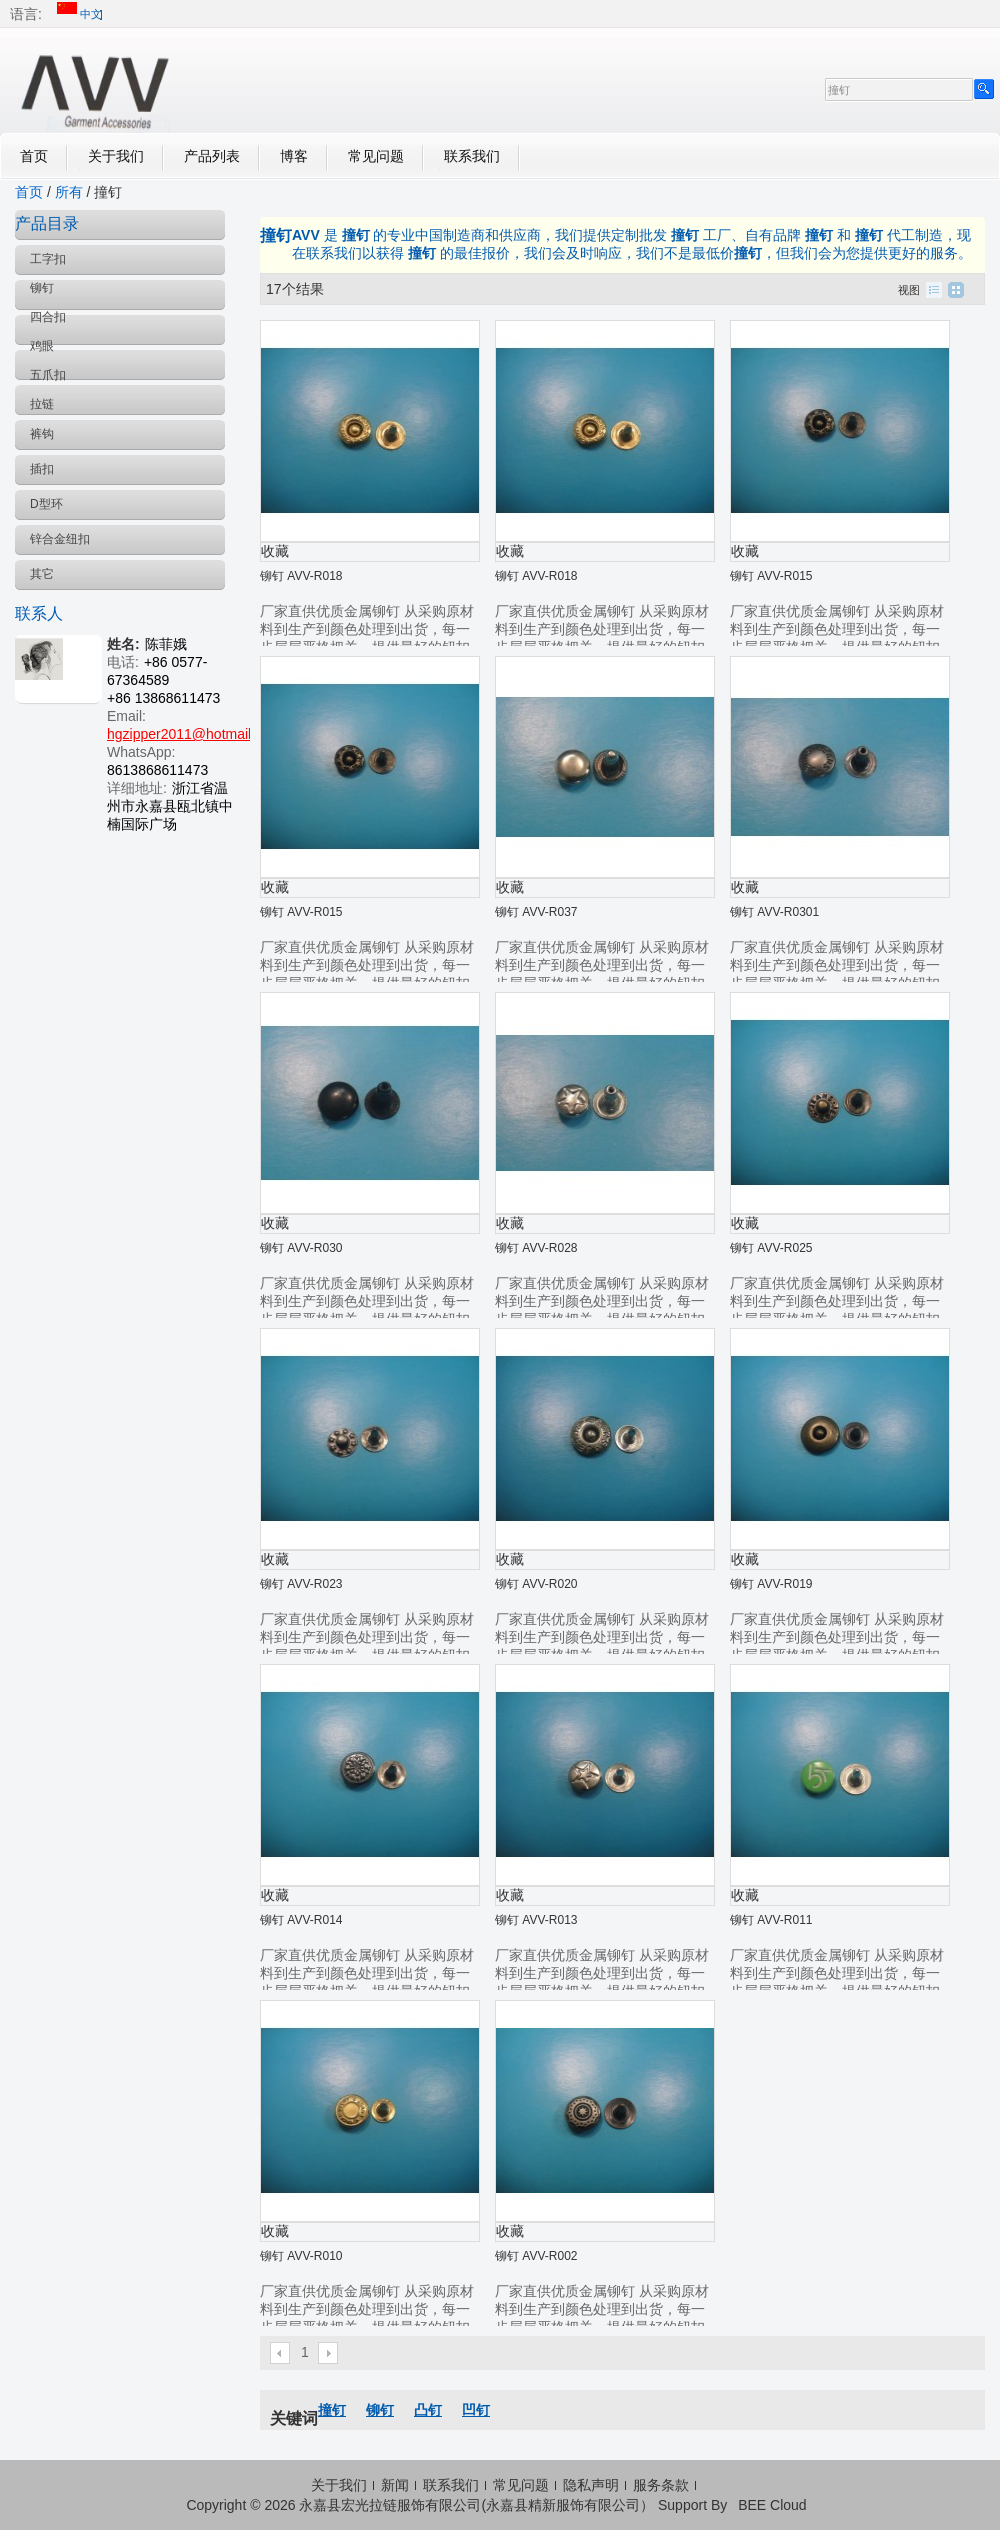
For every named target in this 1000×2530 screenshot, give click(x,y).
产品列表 (212, 156)
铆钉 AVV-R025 (771, 1248)
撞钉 (332, 2410)
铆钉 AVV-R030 (301, 1248)
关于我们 (116, 156)
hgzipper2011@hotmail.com (194, 734)
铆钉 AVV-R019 (771, 1584)
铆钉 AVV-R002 (536, 2256)
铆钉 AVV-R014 (301, 1920)
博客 (294, 156)
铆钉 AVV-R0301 (774, 912)
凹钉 (476, 2410)
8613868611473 (157, 770)
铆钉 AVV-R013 (536, 1920)
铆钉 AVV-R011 (771, 1920)
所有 (69, 192)
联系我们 (472, 156)
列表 (934, 290)
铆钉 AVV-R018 (301, 576)
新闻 (395, 2485)
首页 (34, 156)
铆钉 (380, 2410)
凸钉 (428, 2410)
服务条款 (661, 2485)
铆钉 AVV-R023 (301, 1584)
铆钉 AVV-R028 (536, 1248)
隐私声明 (591, 2485)
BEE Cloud (772, 2505)
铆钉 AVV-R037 (536, 912)
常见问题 (376, 156)
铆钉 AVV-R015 (771, 576)
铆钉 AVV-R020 (536, 1584)
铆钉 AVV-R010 (301, 2256)
